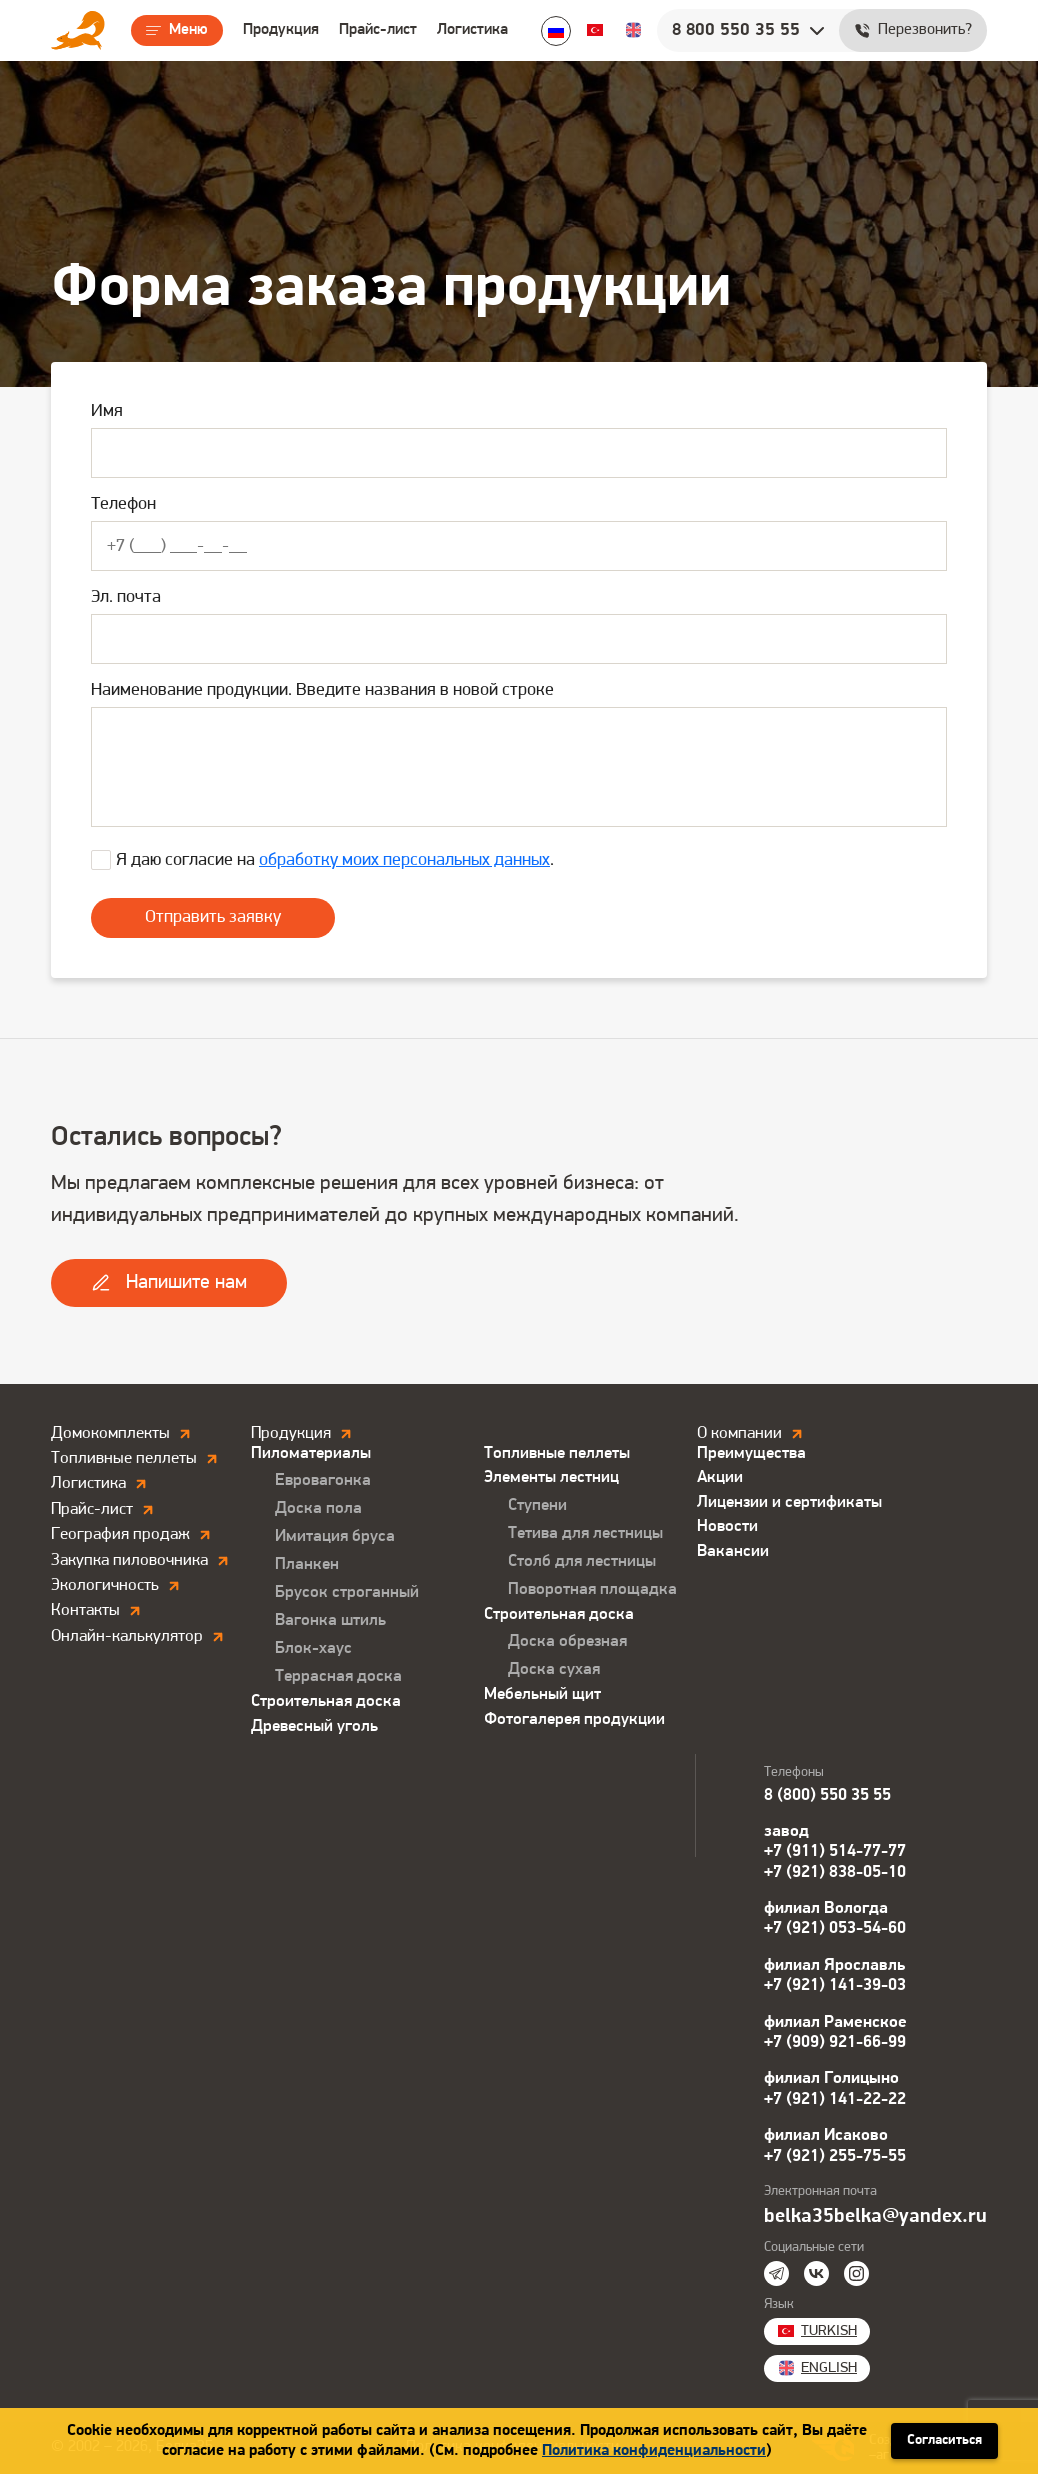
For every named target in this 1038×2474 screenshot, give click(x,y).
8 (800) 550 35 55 (827, 1795)
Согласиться (944, 2440)
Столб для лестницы (582, 1561)
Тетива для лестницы (585, 1533)
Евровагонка (323, 1480)
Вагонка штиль (330, 1620)
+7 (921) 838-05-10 (835, 1872)
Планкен (307, 1564)
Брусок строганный (347, 1592)
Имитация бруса (335, 1536)
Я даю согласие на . (335, 860)
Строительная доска (326, 1701)
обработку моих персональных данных (404, 860)
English (633, 30)
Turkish (595, 30)
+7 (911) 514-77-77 (835, 1851)
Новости (727, 1526)
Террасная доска (338, 1676)
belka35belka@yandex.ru (875, 2217)
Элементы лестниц (551, 1477)
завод (786, 1831)
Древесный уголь (314, 1726)
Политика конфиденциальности (654, 2451)
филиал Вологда (826, 1908)
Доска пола (318, 1508)
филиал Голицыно (831, 2078)
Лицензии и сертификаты (789, 1502)
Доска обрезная (567, 1641)
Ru (556, 31)
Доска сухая (554, 1669)
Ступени (537, 1505)
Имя (107, 411)
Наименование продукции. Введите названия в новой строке (322, 690)
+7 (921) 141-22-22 (835, 2099)
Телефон (123, 504)
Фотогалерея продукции (574, 1719)
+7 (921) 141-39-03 (835, 1985)
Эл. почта (126, 597)
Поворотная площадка (592, 1589)
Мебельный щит (542, 1694)
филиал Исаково (826, 2135)
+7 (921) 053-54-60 (835, 1928)
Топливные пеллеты (557, 1453)
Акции (720, 1477)
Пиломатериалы (311, 1453)
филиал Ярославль (834, 1965)
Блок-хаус (313, 1648)
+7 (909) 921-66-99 (835, 2042)
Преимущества (751, 1453)
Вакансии (733, 1551)
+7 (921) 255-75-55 (835, 2156)
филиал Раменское (835, 2022)
